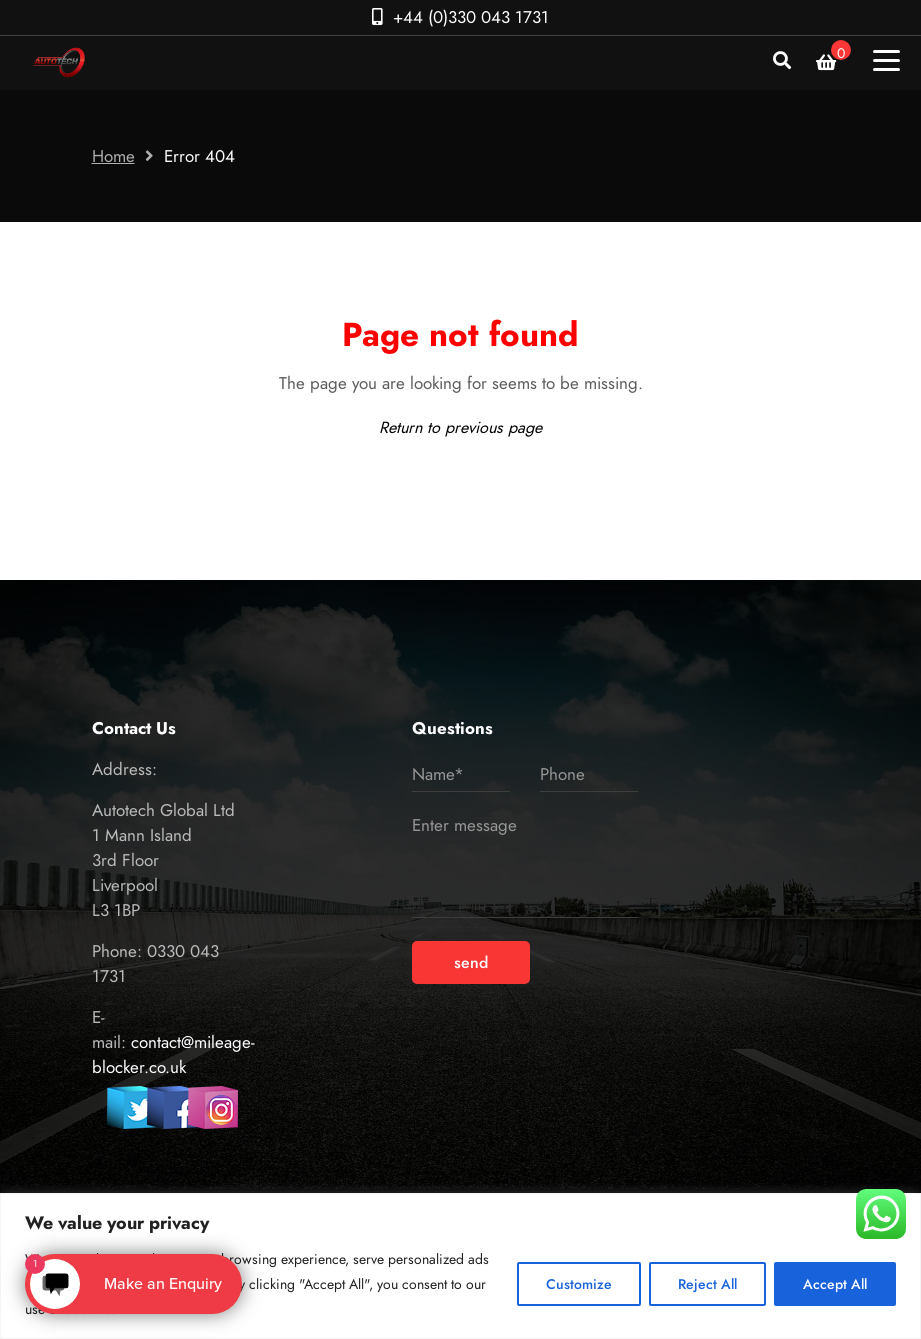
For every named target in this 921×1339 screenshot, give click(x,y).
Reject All (707, 1284)
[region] (460, 1266)
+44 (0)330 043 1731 (471, 17)
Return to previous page (460, 427)
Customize (579, 1284)
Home (113, 156)
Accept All (835, 1284)
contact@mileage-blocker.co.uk (173, 1054)
